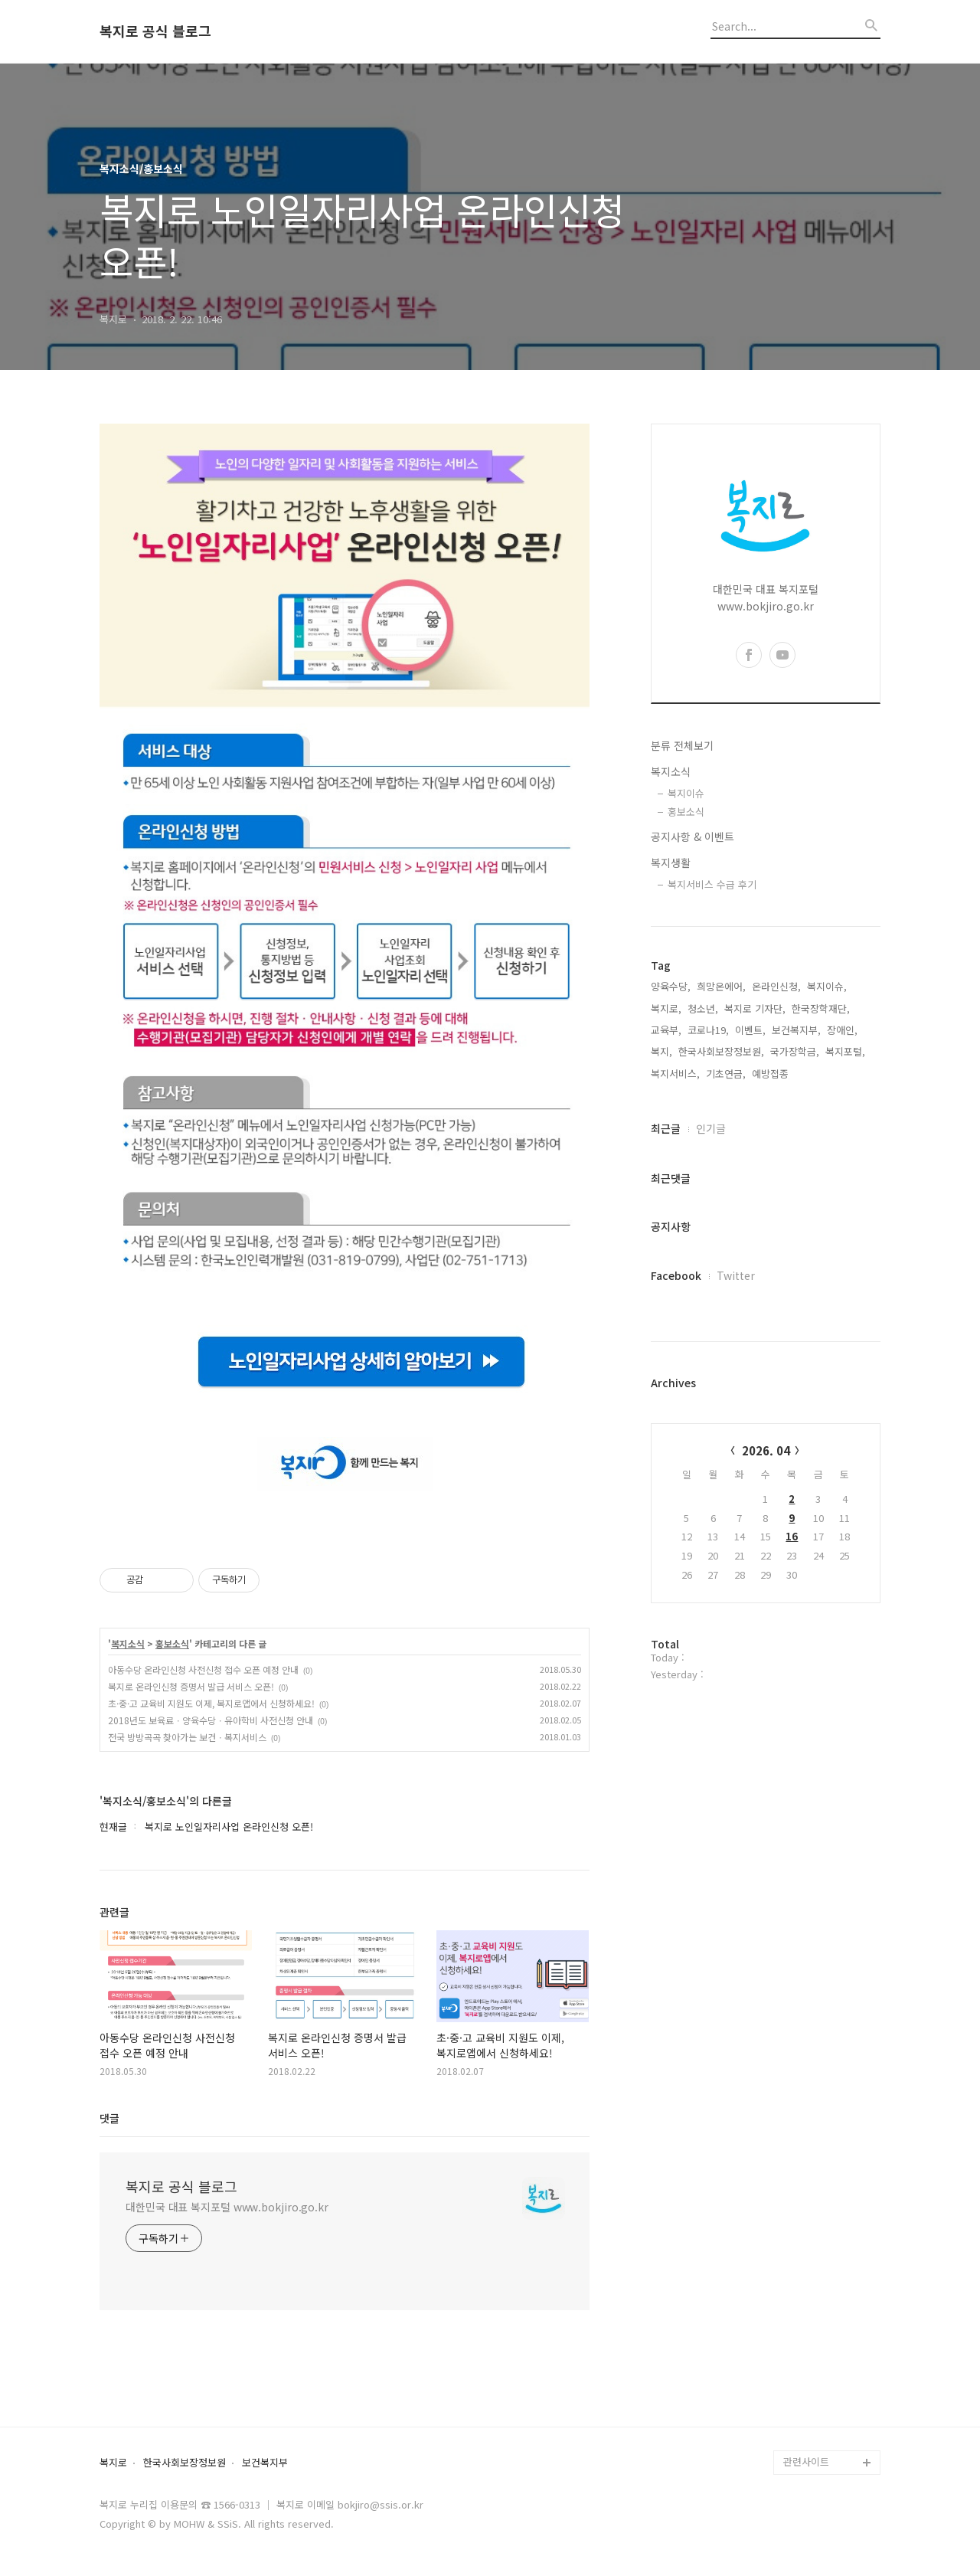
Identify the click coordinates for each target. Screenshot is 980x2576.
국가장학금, (794, 1051)
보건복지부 (265, 2463)
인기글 (711, 1128)
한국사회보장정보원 (184, 2463)
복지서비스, (675, 1073)
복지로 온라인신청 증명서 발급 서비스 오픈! (191, 1686)
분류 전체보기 (682, 745)
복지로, (666, 1008)
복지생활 (671, 862)
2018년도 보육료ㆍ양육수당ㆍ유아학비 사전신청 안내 (210, 1720)
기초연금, (726, 1073)
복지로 (113, 2463)
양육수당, (671, 986)
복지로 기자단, (755, 1008)
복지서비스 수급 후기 (712, 884)
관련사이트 (806, 2461)
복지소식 (128, 1644)
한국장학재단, (821, 1008)
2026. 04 (766, 1450)
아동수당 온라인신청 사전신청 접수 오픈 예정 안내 (203, 1669)
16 (792, 1536)
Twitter (736, 1275)
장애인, (842, 1030)
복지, (661, 1051)
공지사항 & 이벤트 (692, 836)
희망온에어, (721, 986)
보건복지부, (796, 1030)
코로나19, (708, 1030)
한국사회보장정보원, (721, 1051)
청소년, (703, 1008)
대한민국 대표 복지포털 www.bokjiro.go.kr (227, 2206)
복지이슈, (827, 986)
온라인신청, (776, 986)
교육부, (666, 1030)
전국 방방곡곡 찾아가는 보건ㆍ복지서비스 (187, 1736)
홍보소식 (172, 1644)
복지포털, (845, 1051)
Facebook (676, 1275)
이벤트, (750, 1030)
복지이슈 (686, 793)
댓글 (109, 2118)
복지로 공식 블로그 (155, 31)
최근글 (666, 1128)
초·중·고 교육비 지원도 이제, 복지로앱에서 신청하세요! (211, 1703)
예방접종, (772, 1073)
